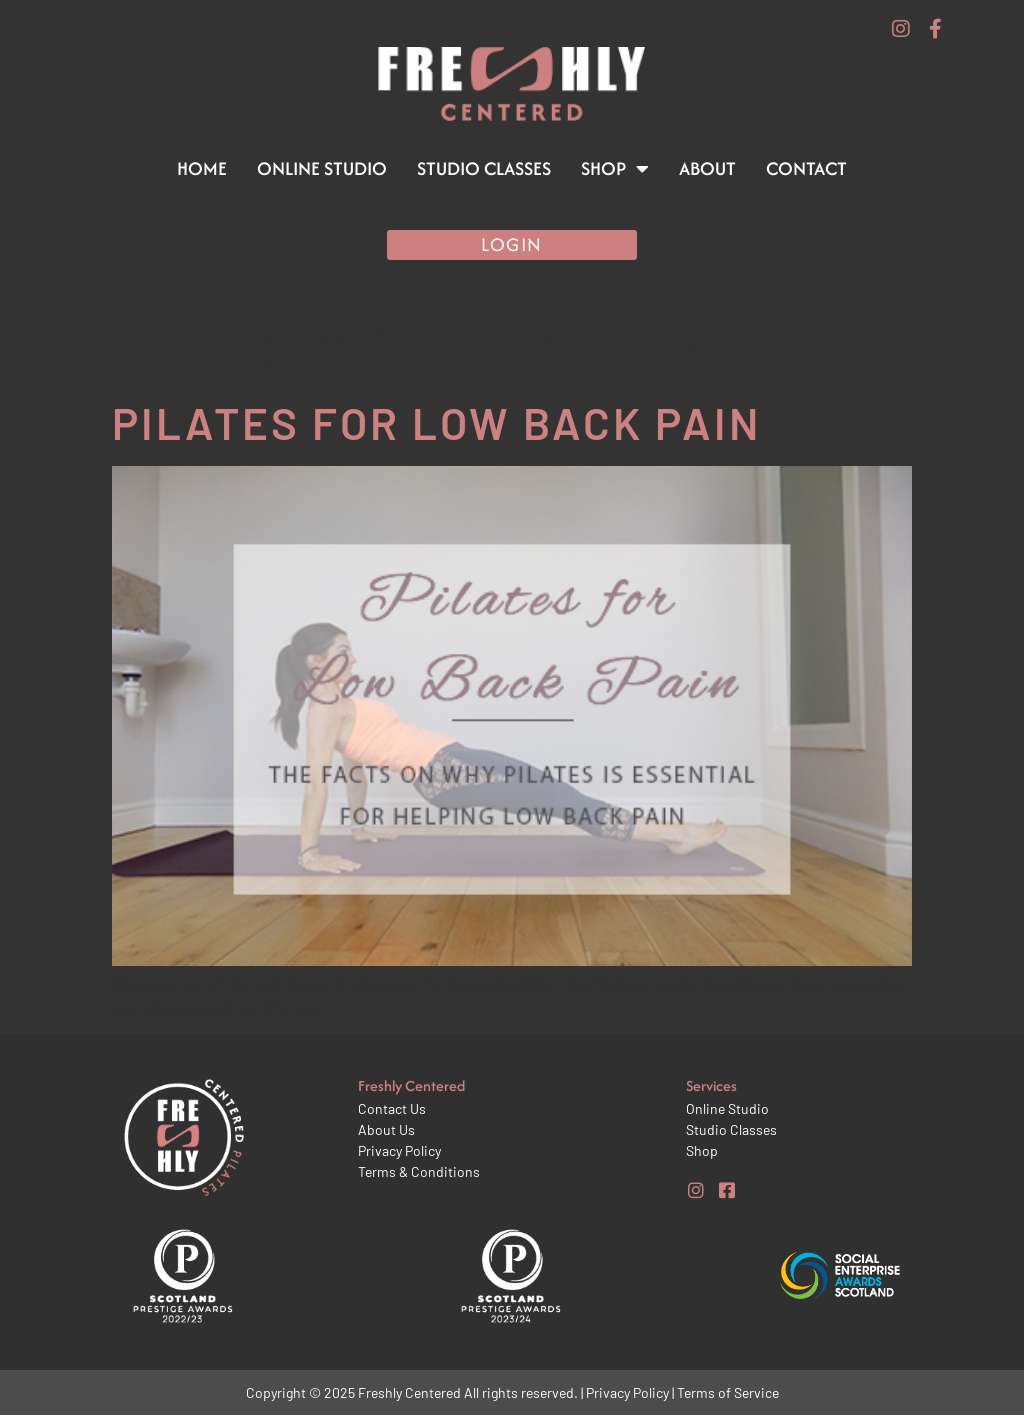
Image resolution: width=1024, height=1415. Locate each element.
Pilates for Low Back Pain (436, 422)
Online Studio (322, 168)
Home (202, 168)
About (707, 168)
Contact (806, 168)
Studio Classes (484, 168)
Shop (615, 169)
